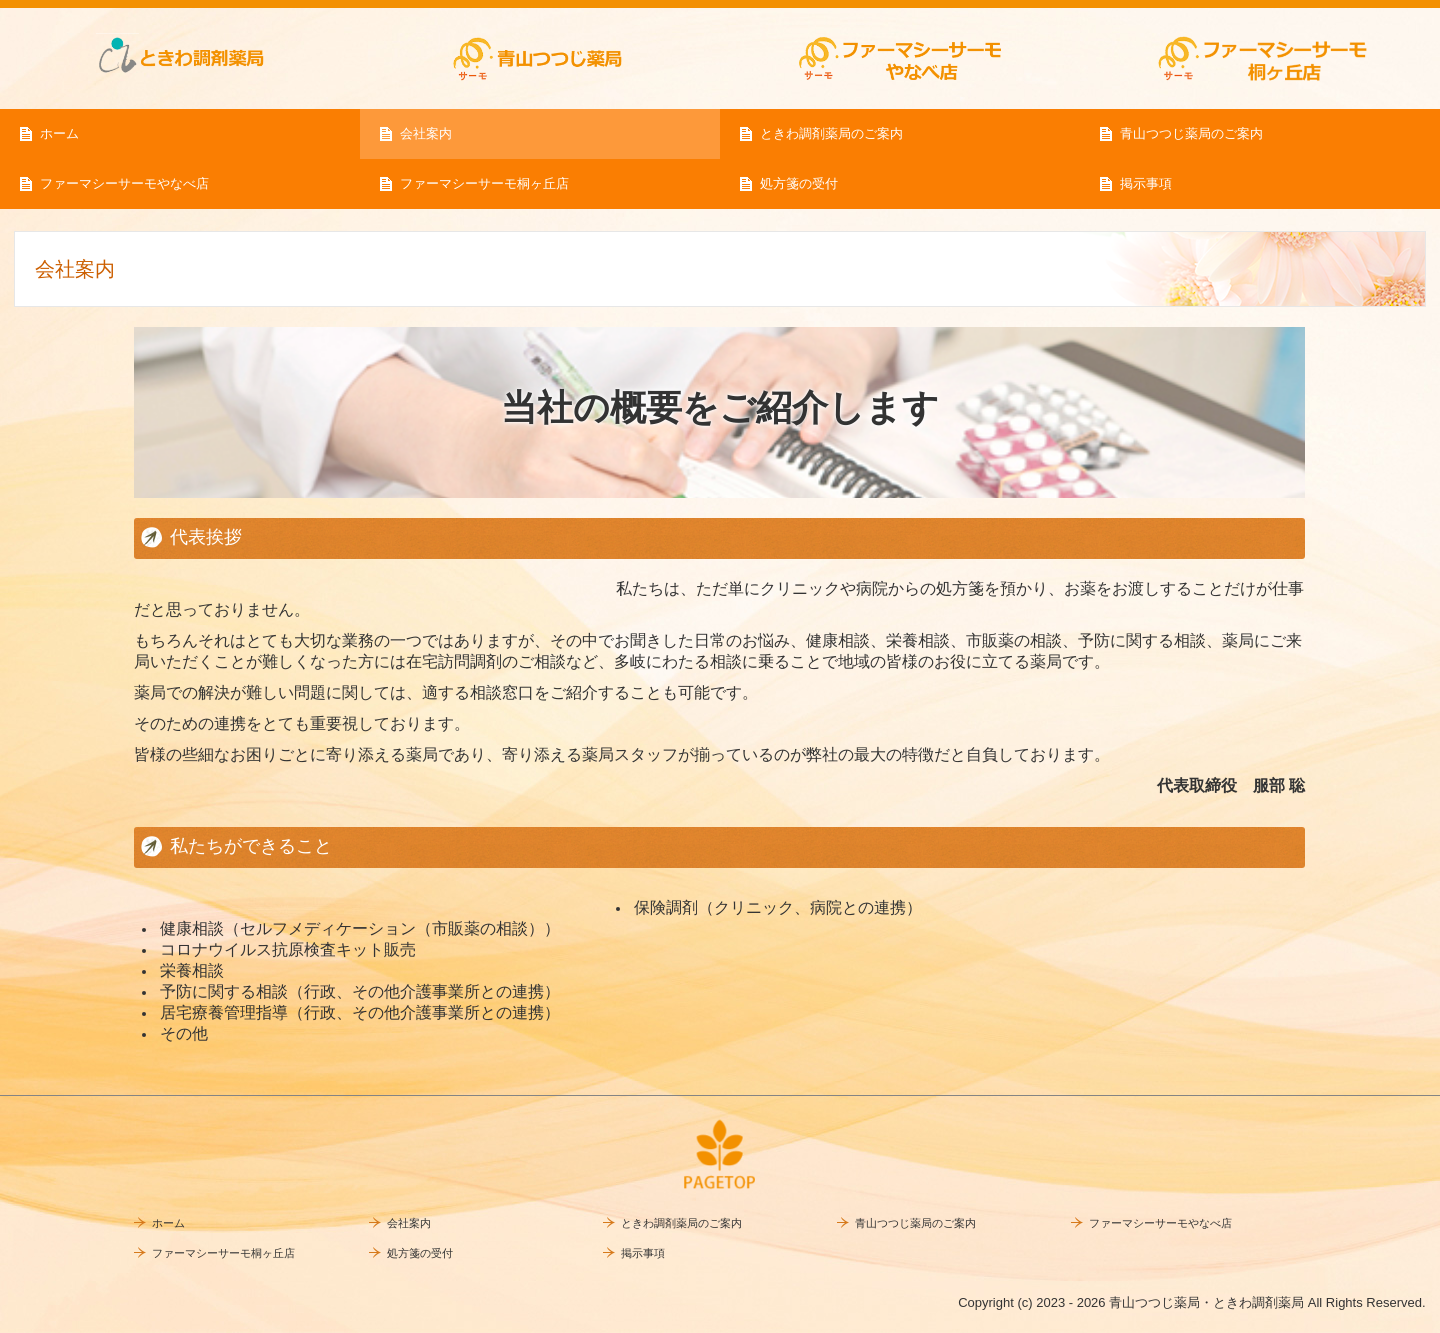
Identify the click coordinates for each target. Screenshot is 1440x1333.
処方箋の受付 (799, 183)
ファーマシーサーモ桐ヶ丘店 (484, 183)
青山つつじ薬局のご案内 (1191, 133)
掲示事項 (1146, 183)
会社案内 (426, 133)
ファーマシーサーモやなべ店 (124, 183)
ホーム (59, 133)
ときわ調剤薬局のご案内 (831, 133)
